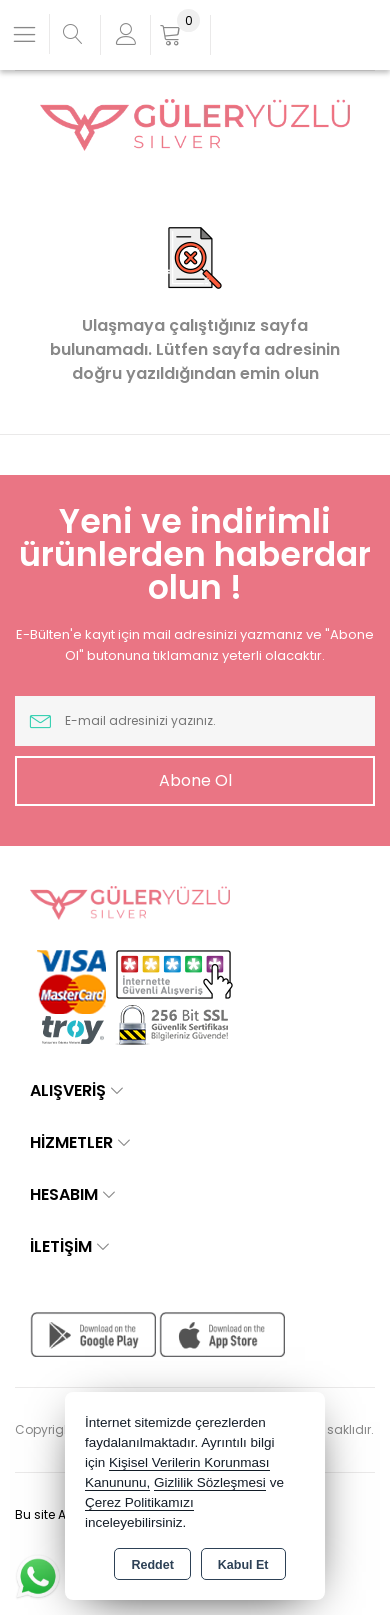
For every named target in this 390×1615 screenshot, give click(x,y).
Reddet (152, 1565)
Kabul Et (243, 1565)
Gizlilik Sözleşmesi (210, 1482)
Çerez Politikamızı (139, 1502)
